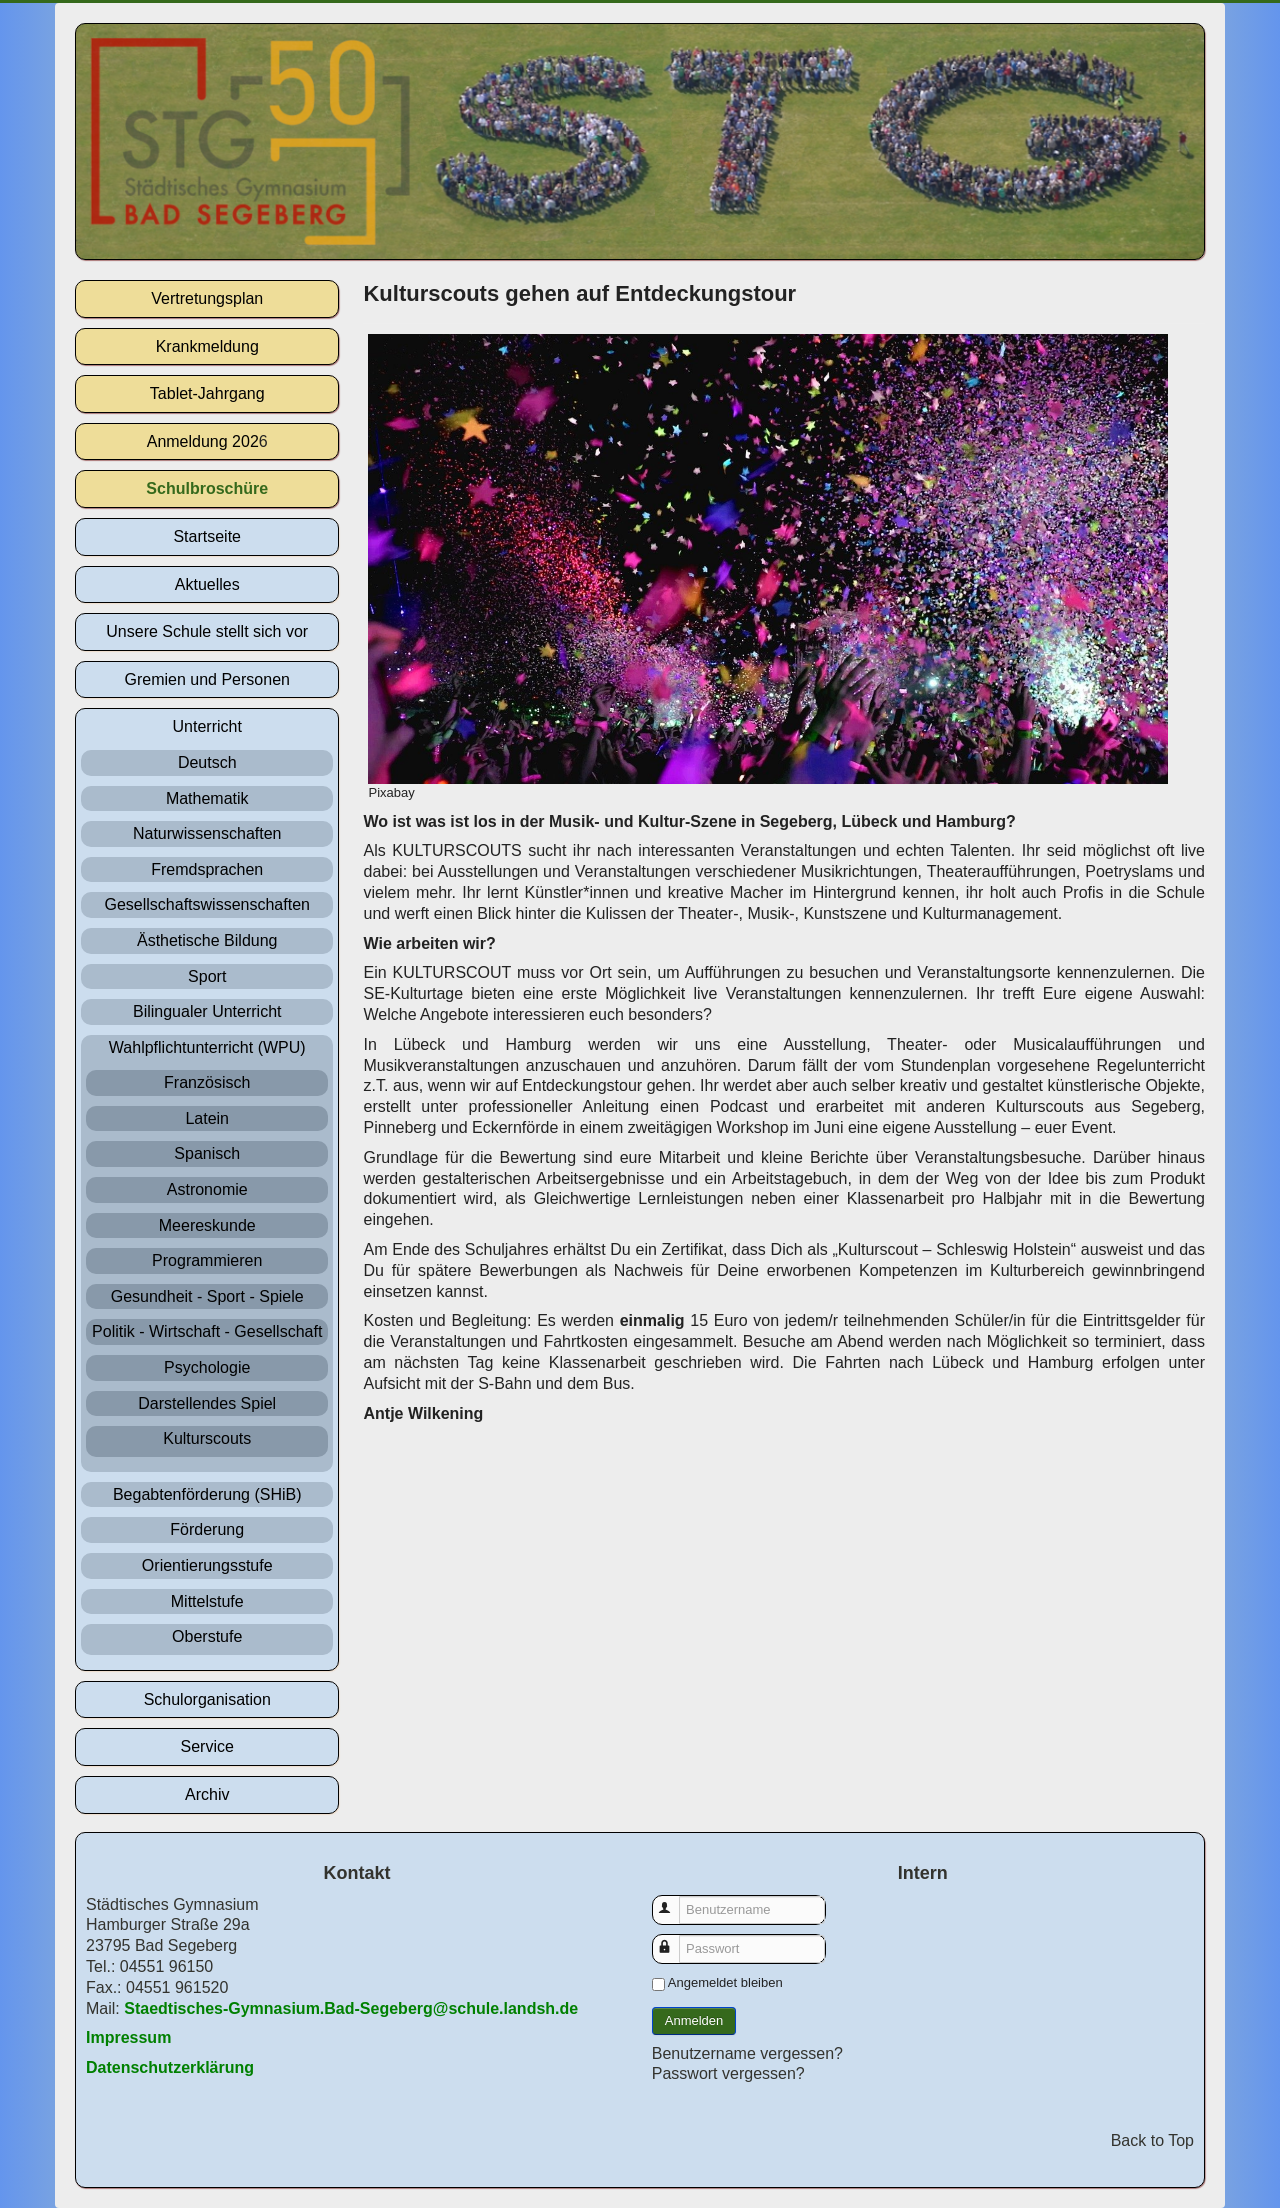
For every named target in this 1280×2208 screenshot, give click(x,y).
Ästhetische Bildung (207, 940)
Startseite (207, 536)
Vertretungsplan (207, 298)
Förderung (207, 1529)
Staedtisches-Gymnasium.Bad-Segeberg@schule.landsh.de (351, 2008)
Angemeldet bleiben (725, 1982)
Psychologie (207, 1367)
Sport (207, 976)
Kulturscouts (207, 1438)
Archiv (207, 1794)
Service (207, 1746)
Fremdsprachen (207, 869)
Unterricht (207, 726)
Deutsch (207, 762)
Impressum (128, 2037)
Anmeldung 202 (203, 441)
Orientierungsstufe (207, 1565)
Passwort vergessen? (728, 2073)
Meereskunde (207, 1225)
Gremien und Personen (207, 679)
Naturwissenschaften (207, 833)
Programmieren (207, 1260)
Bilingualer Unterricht (207, 1011)
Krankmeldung (207, 346)
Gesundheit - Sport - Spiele (207, 1296)
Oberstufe (207, 1636)
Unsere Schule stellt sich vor (207, 631)
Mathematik (207, 798)
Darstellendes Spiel (207, 1403)
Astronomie (207, 1189)
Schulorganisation (207, 1699)
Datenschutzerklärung (170, 2067)
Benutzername (675, 1900)
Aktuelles (207, 584)
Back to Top (1152, 2140)
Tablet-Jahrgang (207, 393)
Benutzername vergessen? (747, 2053)
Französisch (207, 1082)
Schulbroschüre (207, 488)
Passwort (675, 1939)
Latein (207, 1118)
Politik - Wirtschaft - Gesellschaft (207, 1331)
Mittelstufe (207, 1601)
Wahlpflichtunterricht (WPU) (207, 1047)
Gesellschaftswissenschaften (207, 904)
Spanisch (207, 1153)
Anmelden (694, 2020)
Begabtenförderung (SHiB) (207, 1494)
